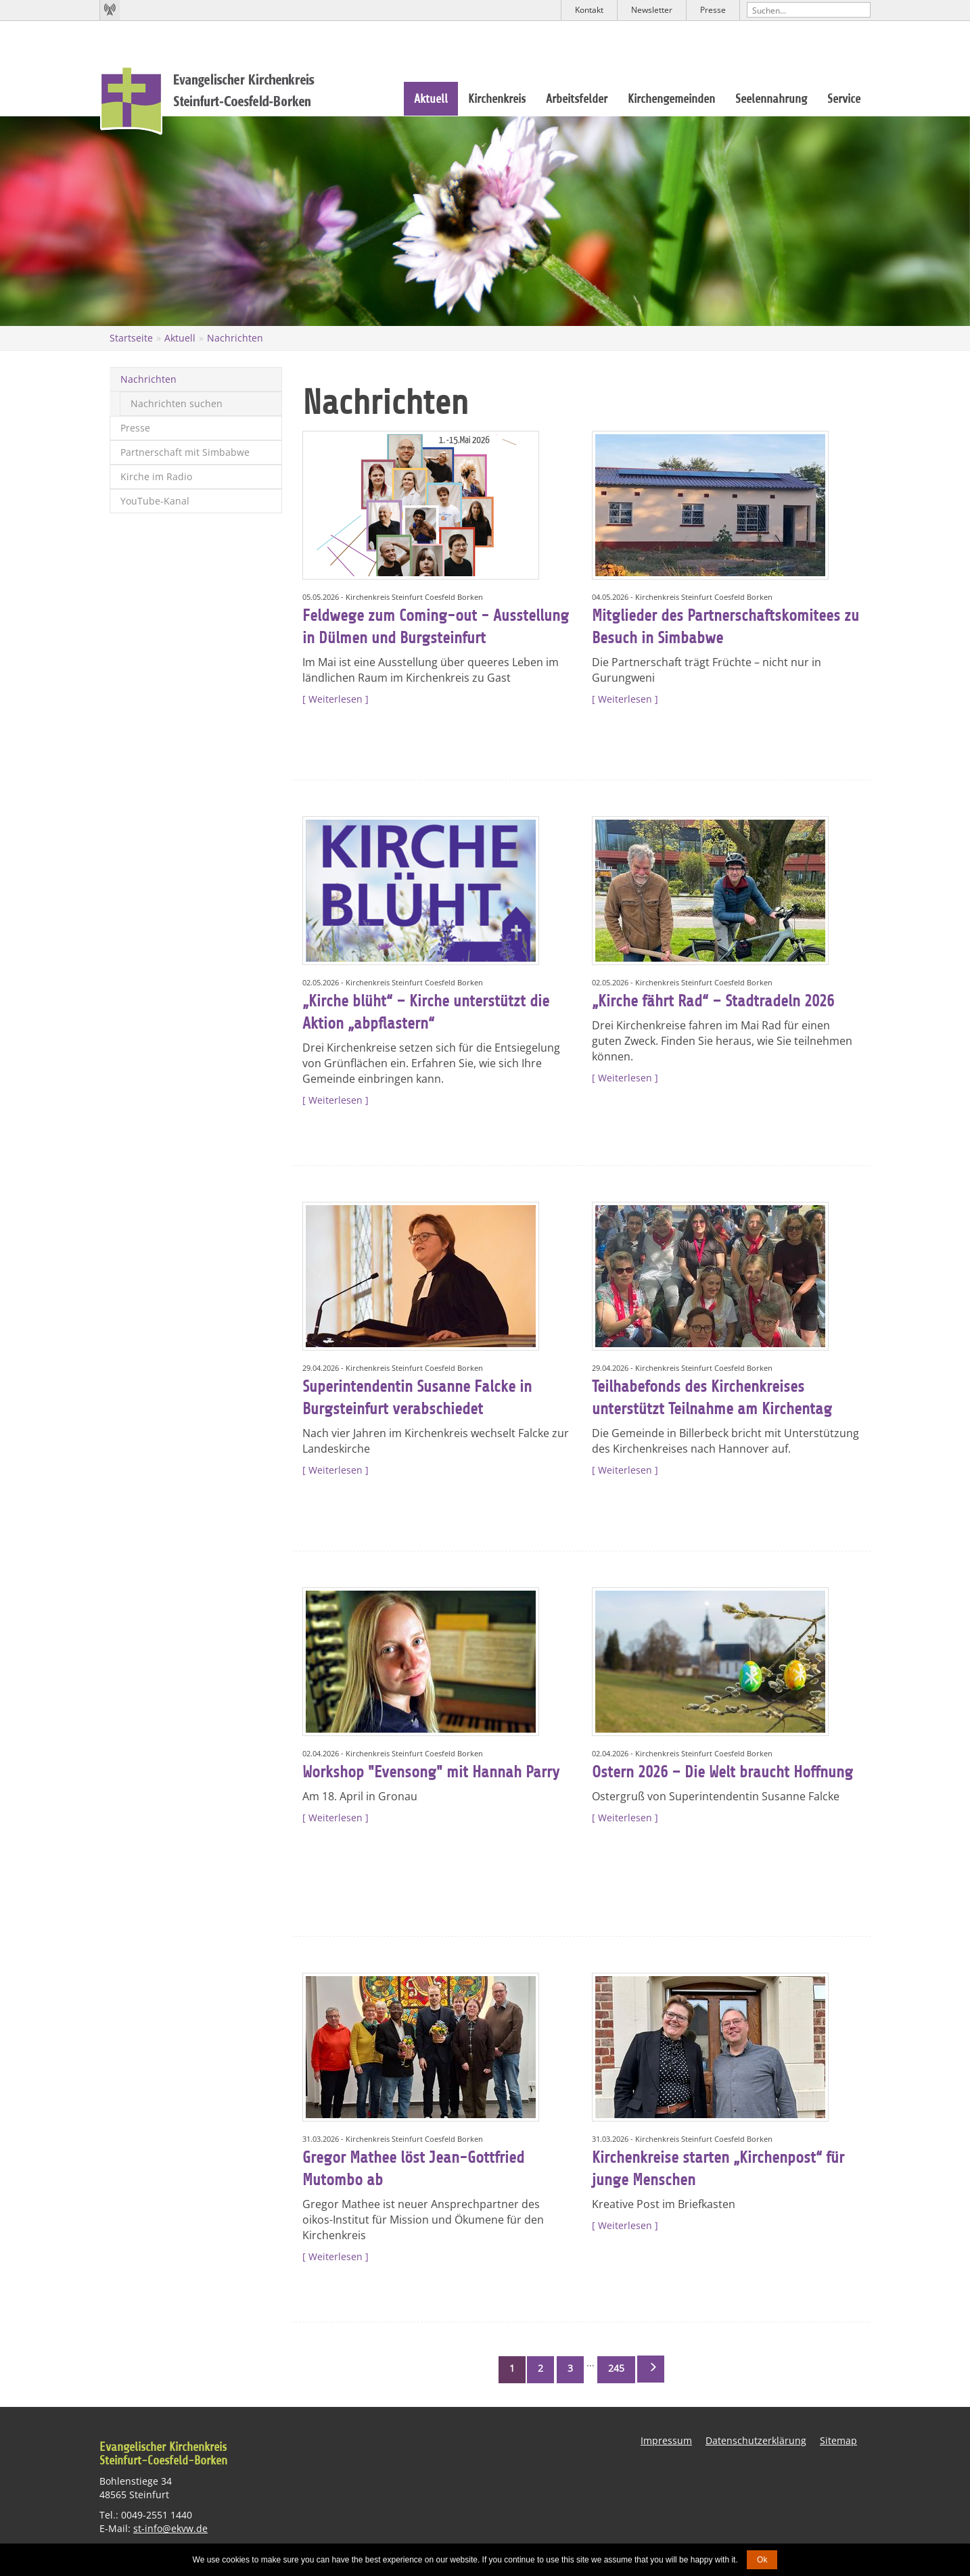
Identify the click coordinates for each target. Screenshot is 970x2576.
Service (843, 99)
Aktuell (431, 99)
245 (616, 2368)
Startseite (131, 337)
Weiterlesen (335, 699)
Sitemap (838, 2440)
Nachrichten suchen (177, 403)
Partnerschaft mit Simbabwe (185, 452)
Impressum (666, 2440)
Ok (762, 2560)
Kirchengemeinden (671, 99)
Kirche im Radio (156, 476)
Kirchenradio (109, 10)
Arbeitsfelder (576, 99)
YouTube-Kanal (154, 500)
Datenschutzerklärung (756, 2440)
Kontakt (589, 10)
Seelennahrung (771, 99)
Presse (713, 10)
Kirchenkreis (497, 99)
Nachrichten (235, 337)
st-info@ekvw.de (170, 2528)
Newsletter (651, 10)
